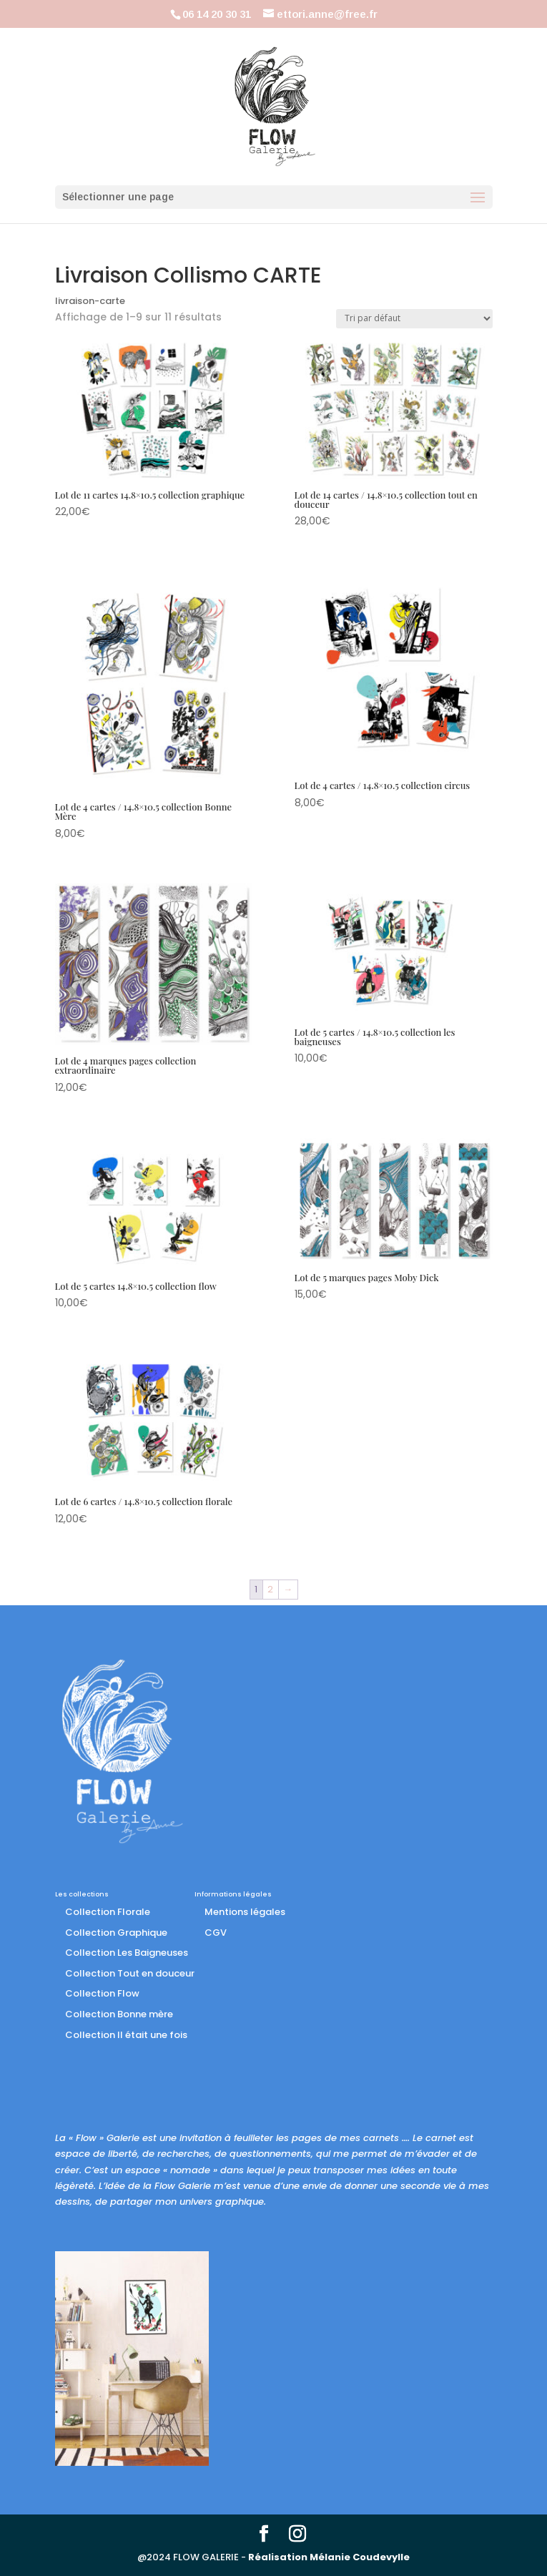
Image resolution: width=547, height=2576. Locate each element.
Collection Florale (107, 1912)
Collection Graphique (116, 1932)
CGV (215, 1932)
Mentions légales (244, 1912)
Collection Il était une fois (126, 2035)
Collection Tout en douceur (129, 1973)
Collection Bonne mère (119, 2014)
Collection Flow (102, 1993)
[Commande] (414, 318)
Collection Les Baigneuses (126, 1952)
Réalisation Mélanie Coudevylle (329, 2557)
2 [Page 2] (270, 1589)
